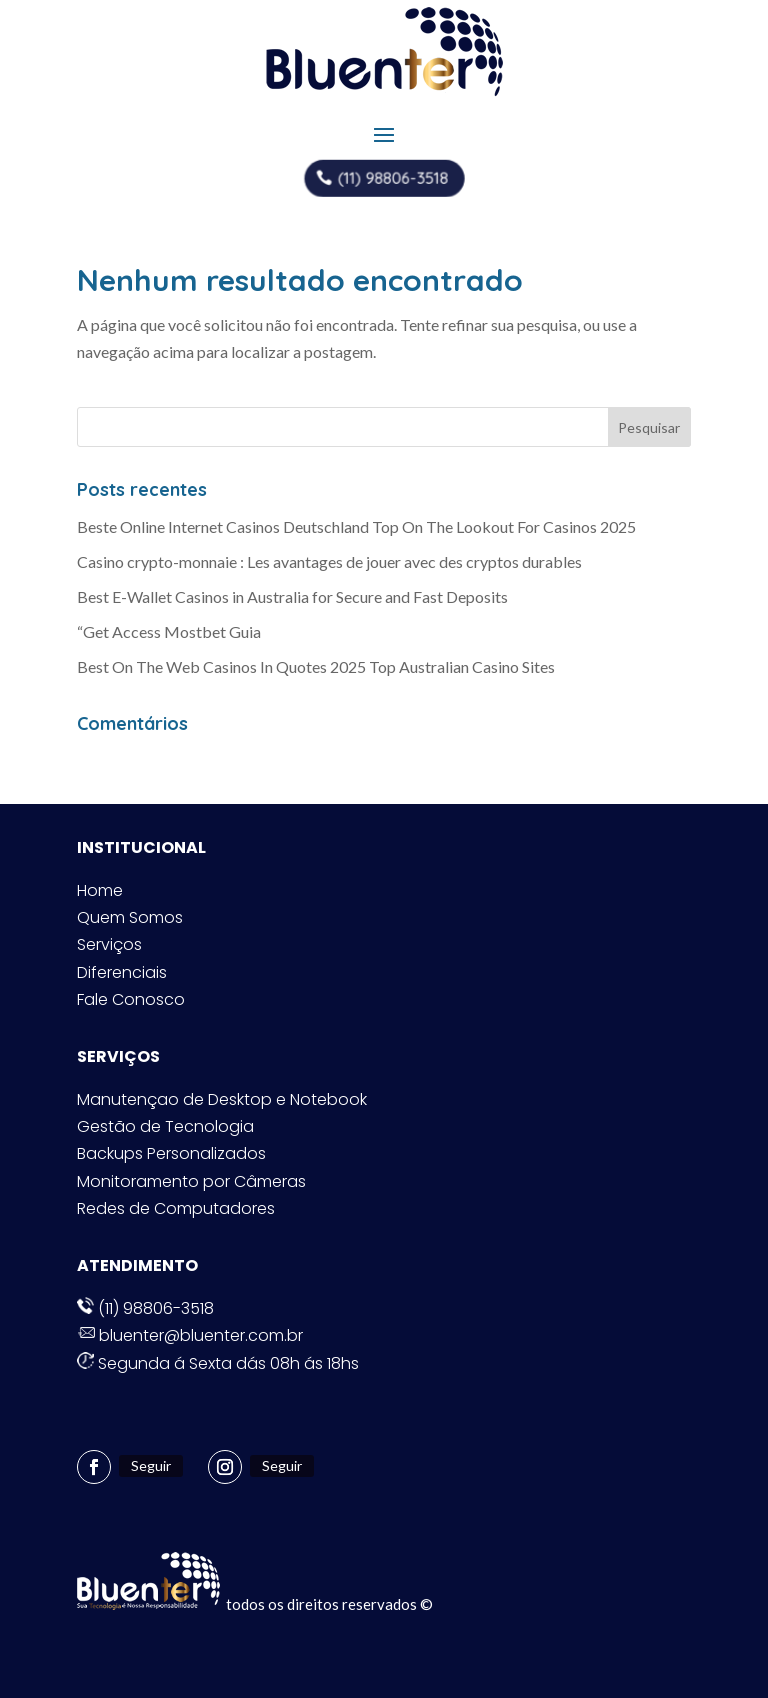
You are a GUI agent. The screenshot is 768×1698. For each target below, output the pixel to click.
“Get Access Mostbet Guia (169, 631)
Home (100, 890)
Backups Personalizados (171, 1153)
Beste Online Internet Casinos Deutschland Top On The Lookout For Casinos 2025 (356, 526)
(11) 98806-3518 (392, 177)
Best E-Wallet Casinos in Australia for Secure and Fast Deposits (292, 596)
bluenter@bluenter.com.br (190, 1335)
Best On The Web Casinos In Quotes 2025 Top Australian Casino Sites (316, 666)
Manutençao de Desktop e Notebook (222, 1099)
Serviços (109, 944)
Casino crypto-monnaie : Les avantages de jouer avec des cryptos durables (329, 561)
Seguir (151, 1465)
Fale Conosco (131, 999)
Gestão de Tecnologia (165, 1126)
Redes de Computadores (176, 1208)
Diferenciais (122, 972)
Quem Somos (130, 917)
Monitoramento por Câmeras (191, 1181)
